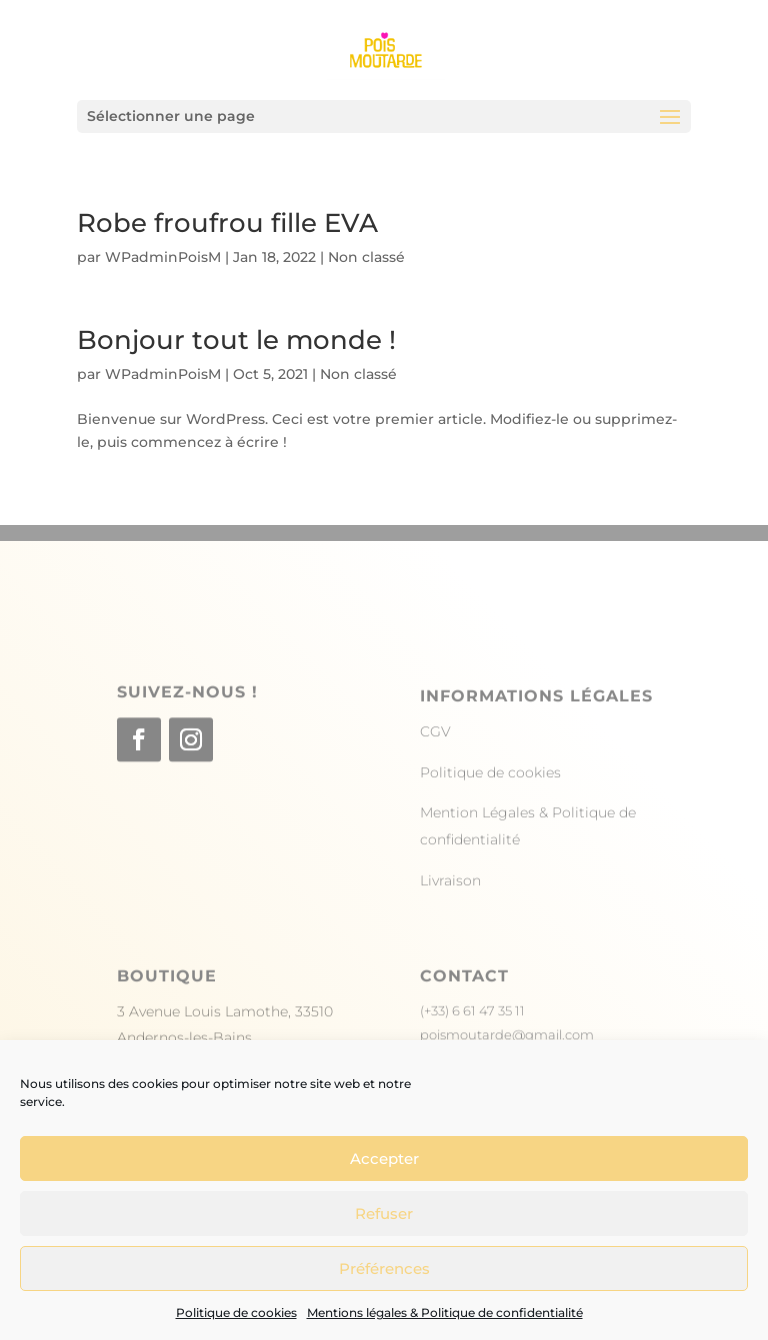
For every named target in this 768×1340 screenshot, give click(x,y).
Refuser (384, 1213)
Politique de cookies (236, 1312)
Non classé (366, 257)
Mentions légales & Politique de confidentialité (445, 1312)
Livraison (450, 912)
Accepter (384, 1158)
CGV (435, 764)
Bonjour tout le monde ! (236, 340)
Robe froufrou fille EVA (227, 223)
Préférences (384, 1268)
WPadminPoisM (163, 257)
